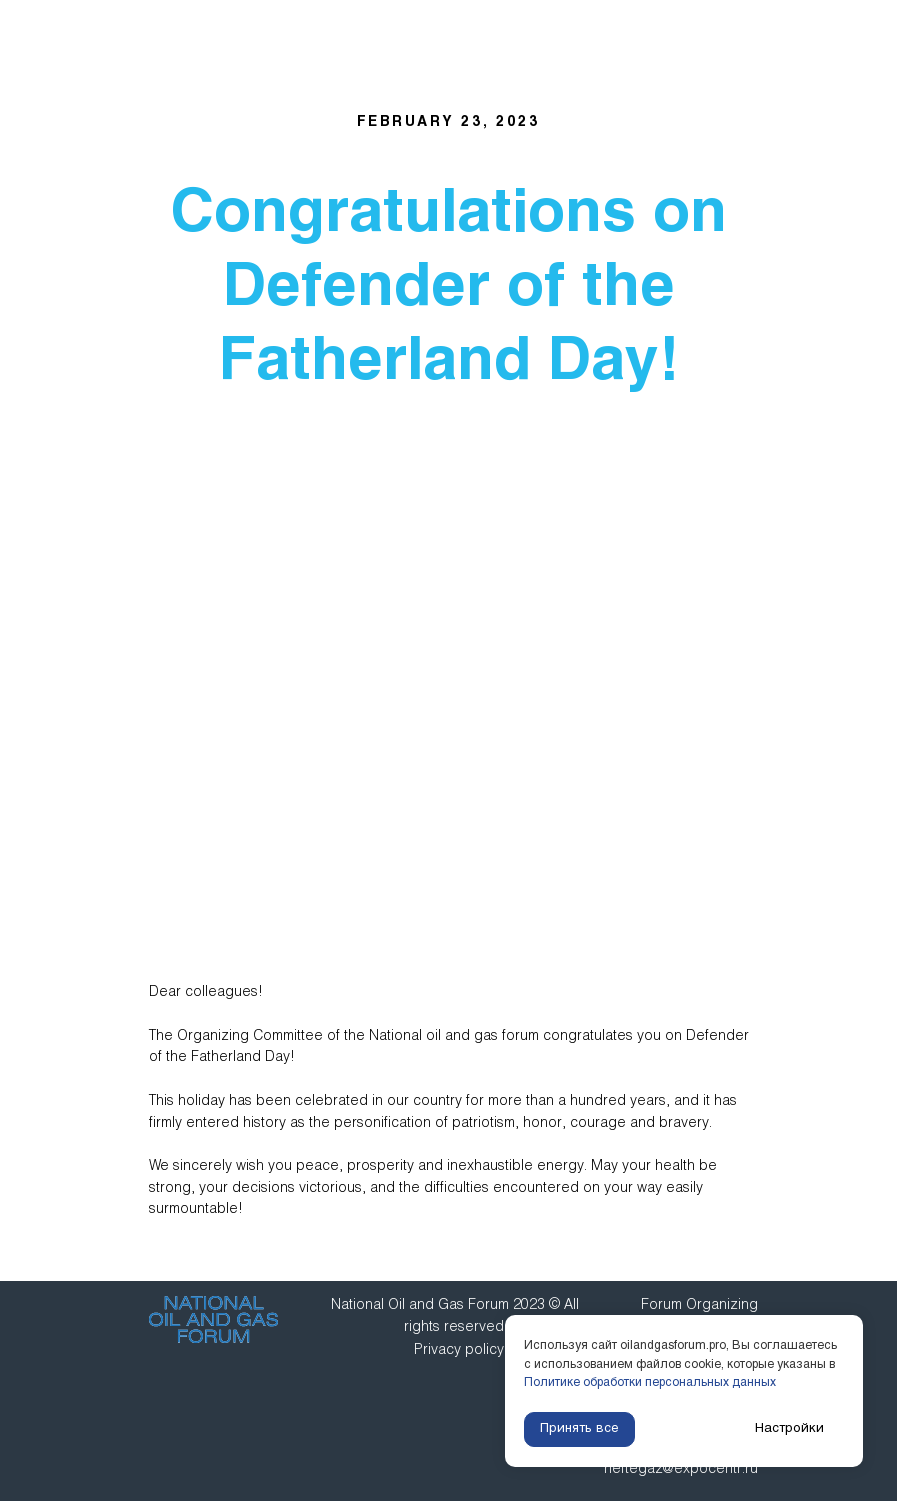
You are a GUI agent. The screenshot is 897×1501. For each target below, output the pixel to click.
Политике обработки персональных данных (650, 1383)
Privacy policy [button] (459, 1350)
